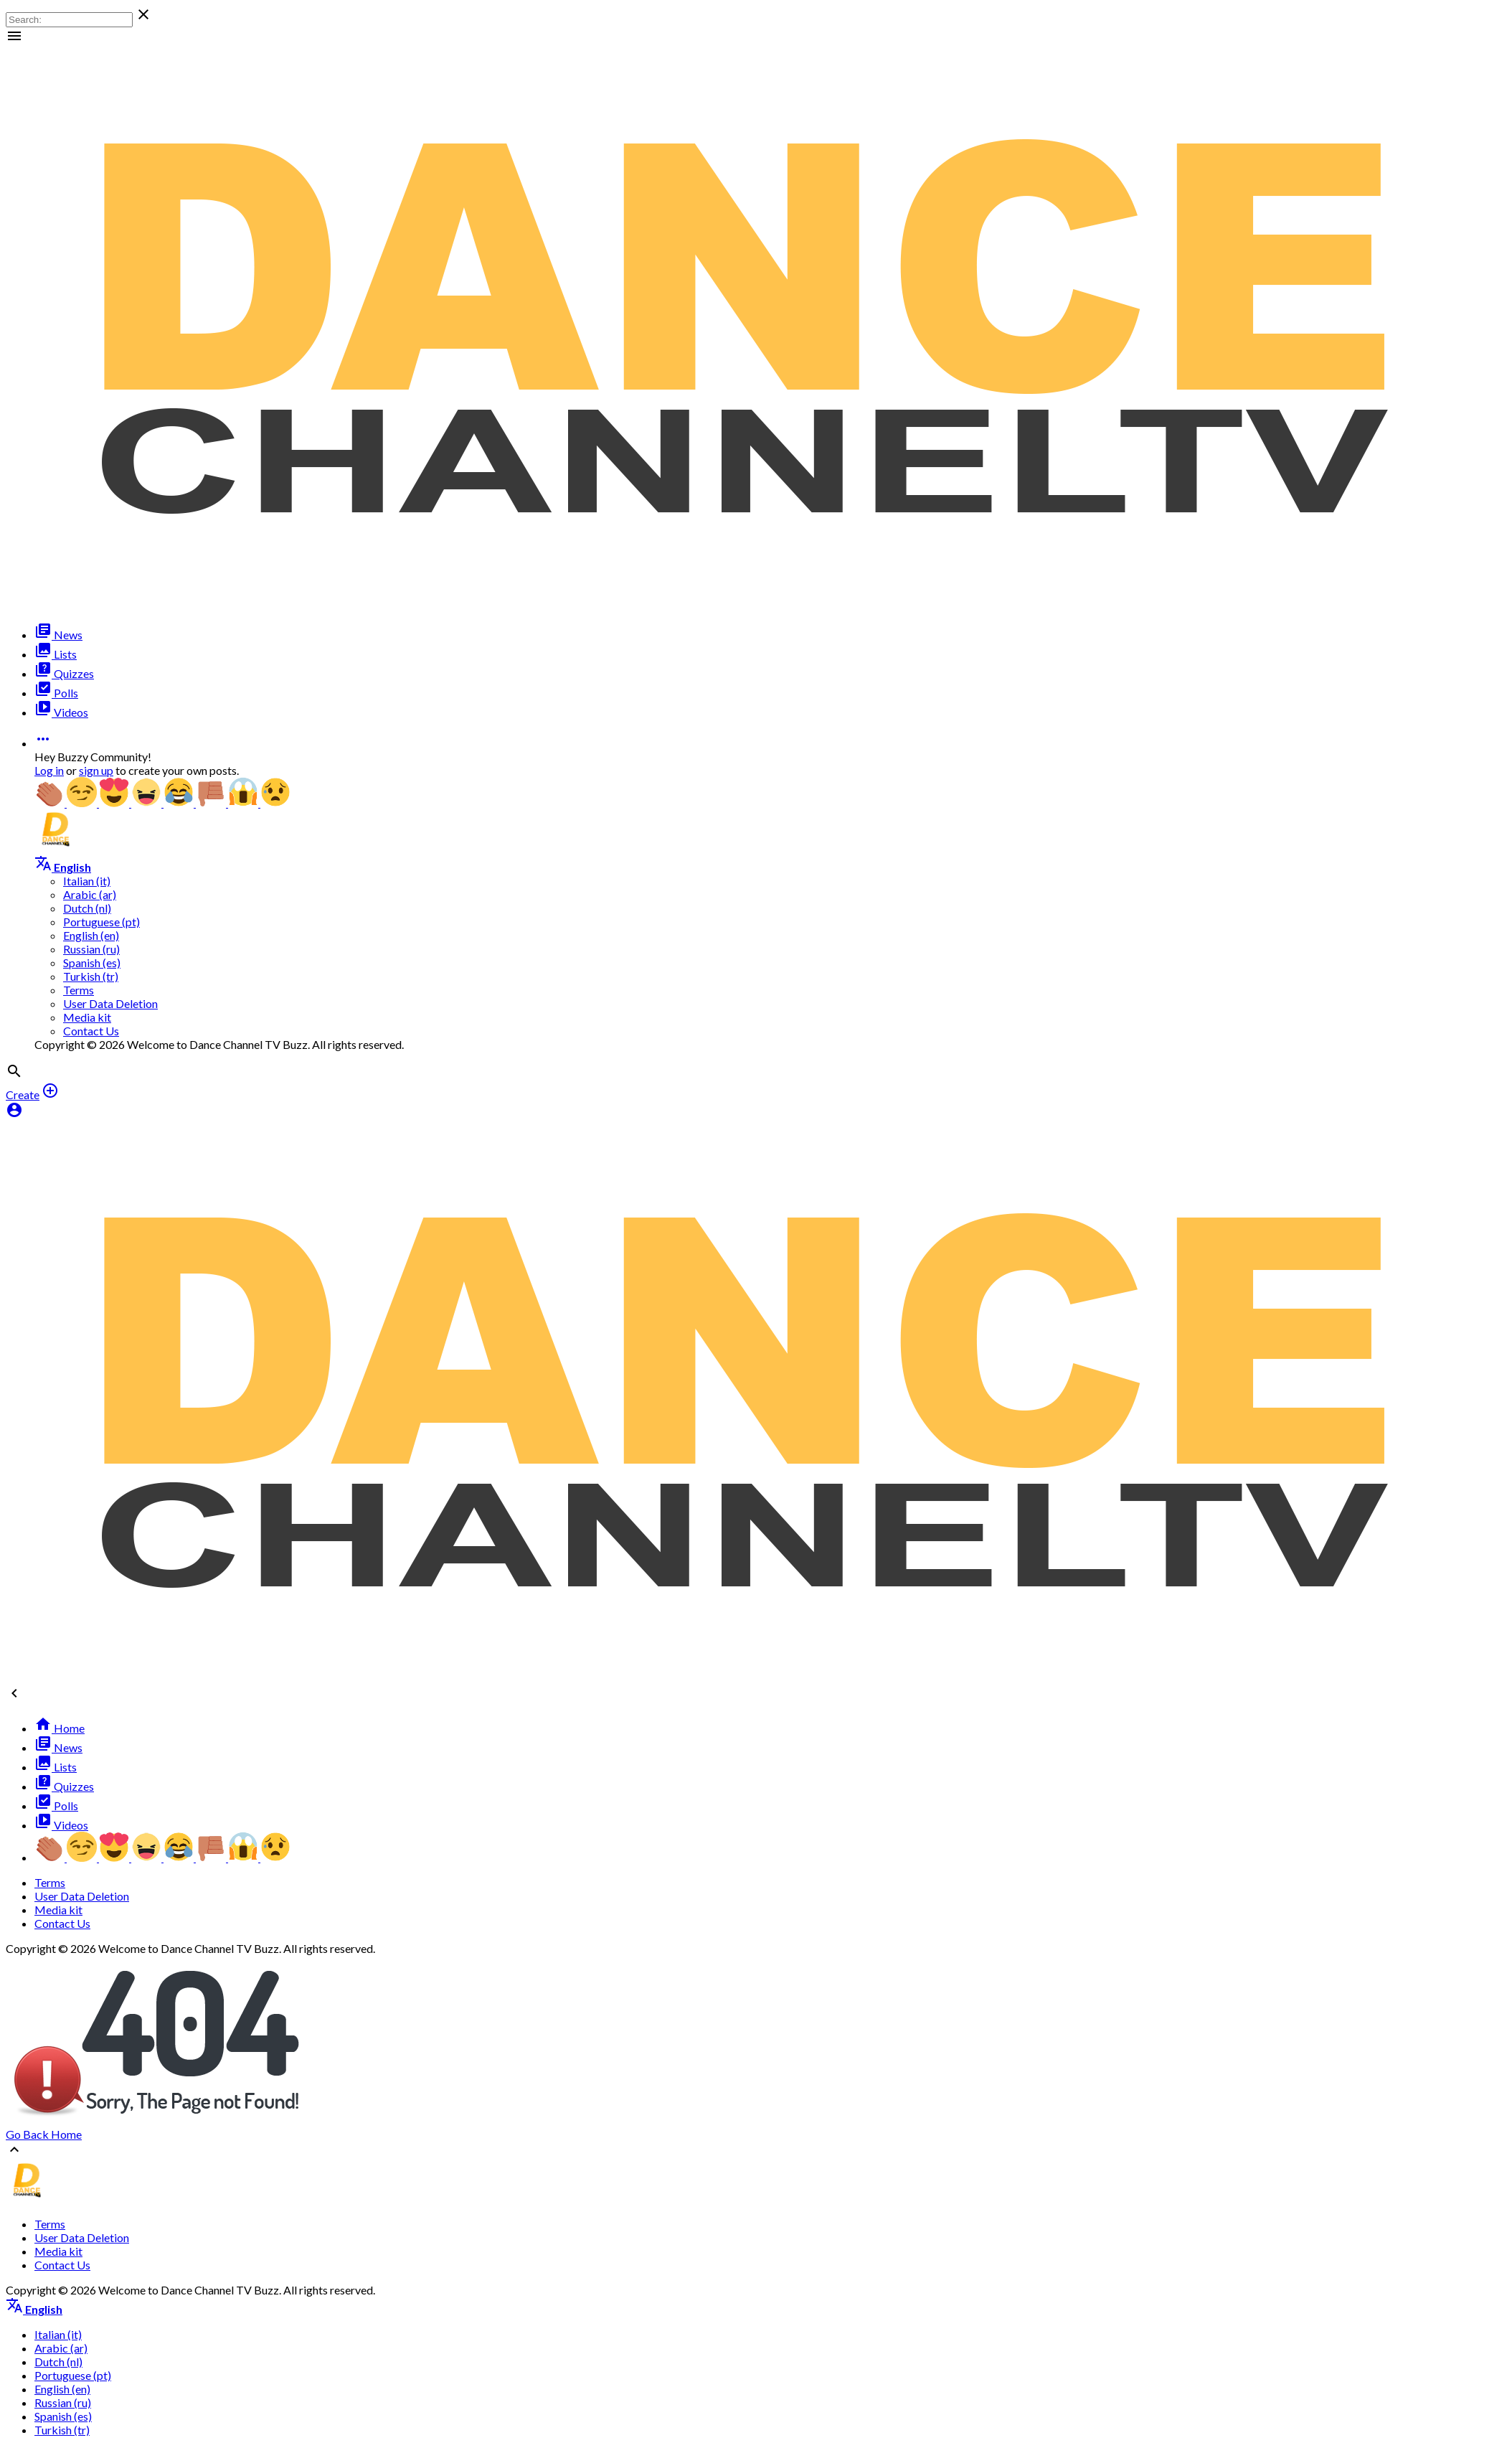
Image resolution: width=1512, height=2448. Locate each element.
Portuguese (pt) (101, 921)
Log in (49, 770)
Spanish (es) (92, 962)
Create (22, 1094)
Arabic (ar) (89, 894)
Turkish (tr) (90, 976)
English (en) (91, 935)
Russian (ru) (91, 949)
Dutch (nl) (87, 908)
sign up (96, 770)
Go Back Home (44, 2134)
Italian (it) (86, 881)
